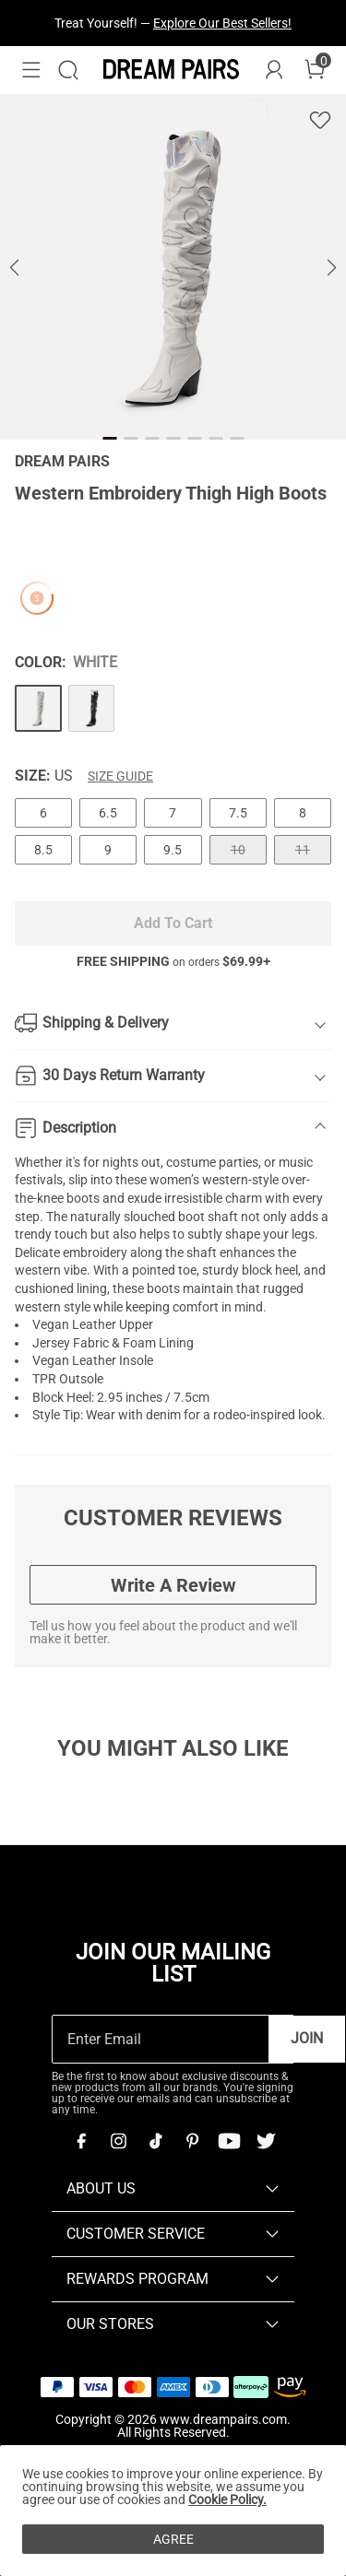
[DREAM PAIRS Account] (274, 70)
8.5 (43, 849)
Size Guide (120, 776)
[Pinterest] (192, 2141)
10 (238, 849)
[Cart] (315, 70)
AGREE (173, 2539)
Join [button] (307, 2038)
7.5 (238, 813)
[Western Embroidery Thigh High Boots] (38, 708)
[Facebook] (81, 2141)
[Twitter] (266, 2141)
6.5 (108, 813)
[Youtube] (229, 2141)
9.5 (172, 849)
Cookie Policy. (227, 2499)
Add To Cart (173, 923)
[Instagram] (118, 2141)
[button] (31, 70)
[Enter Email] (160, 2039)
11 (302, 849)
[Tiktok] (155, 2141)
